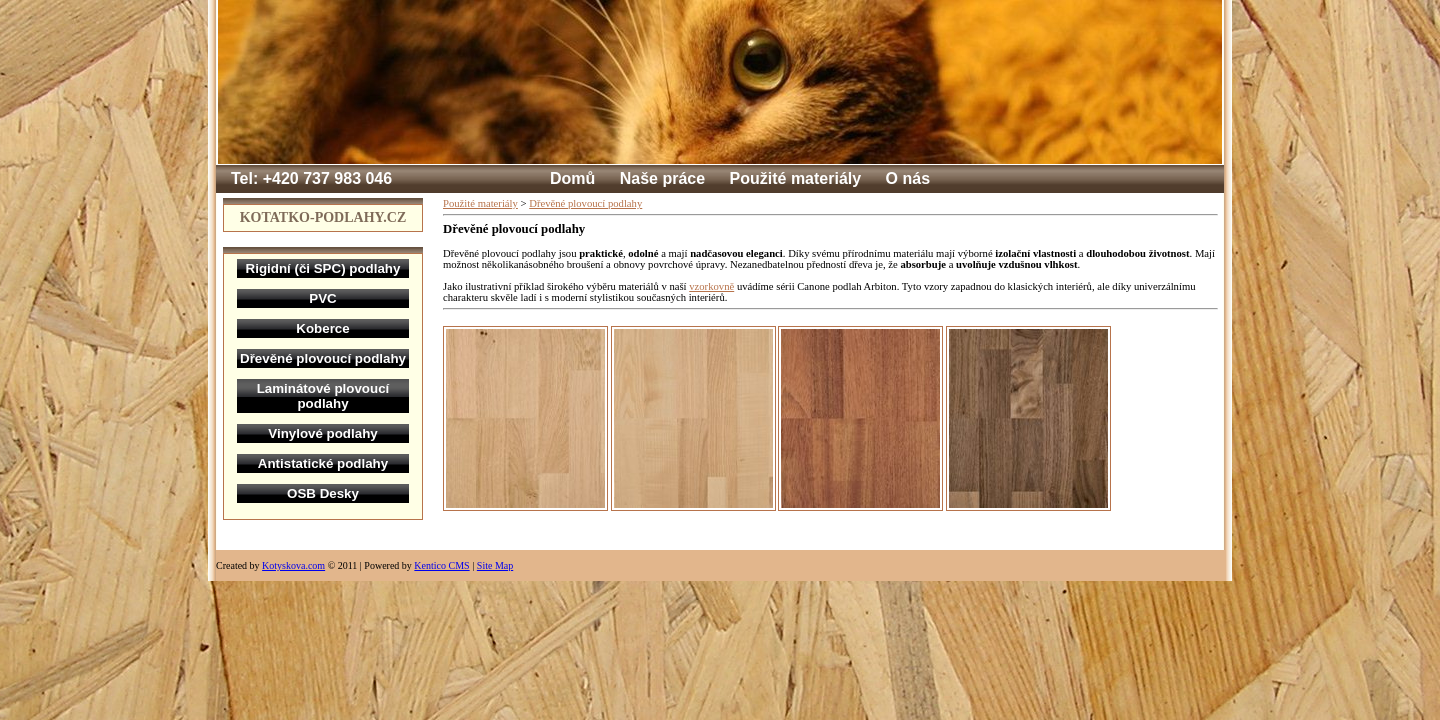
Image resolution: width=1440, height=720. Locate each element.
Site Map (495, 565)
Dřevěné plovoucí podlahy (585, 203)
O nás (908, 178)
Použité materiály (796, 178)
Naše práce (662, 178)
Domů (572, 178)
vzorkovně (711, 286)
